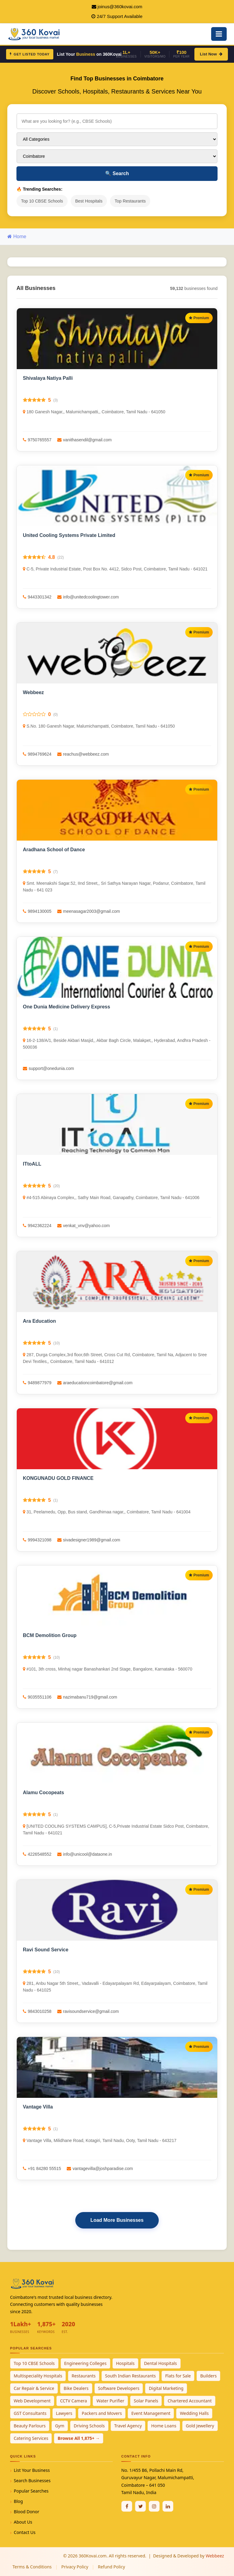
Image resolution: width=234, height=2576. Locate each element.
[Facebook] (126, 2506)
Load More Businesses (117, 2220)
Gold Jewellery (200, 2426)
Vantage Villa (38, 2106)
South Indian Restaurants (130, 2376)
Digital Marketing (166, 2388)
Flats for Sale (178, 2376)
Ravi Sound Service (45, 1949)
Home (16, 236)
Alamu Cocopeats (43, 1792)
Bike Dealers (76, 2388)
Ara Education (39, 1321)
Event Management (150, 2413)
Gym (59, 2426)
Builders (208, 2376)
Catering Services (31, 2438)
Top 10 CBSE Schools (42, 201)
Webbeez (33, 692)
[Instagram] (154, 2506)
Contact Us (24, 2532)
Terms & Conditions (32, 2567)
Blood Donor (26, 2511)
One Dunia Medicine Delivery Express (66, 1006)
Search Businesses (32, 2480)
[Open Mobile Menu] (219, 34)
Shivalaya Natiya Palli (48, 378)
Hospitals (125, 2363)
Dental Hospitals (160, 2363)
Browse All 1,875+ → (79, 2438)
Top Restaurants (130, 201)
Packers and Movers (102, 2413)
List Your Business (32, 2470)
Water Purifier (110, 2401)
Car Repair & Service (34, 2388)
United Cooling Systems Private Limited (69, 535)
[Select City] (117, 156)
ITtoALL (32, 1163)
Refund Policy (111, 2567)
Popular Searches (31, 2491)
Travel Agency (128, 2426)
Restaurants (84, 2376)
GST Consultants (30, 2413)
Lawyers (64, 2413)
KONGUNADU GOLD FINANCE (58, 1478)
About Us (23, 2522)
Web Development (32, 2401)
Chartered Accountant (190, 2401)
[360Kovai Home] (34, 33)
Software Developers (119, 2388)
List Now (211, 54)
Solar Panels (146, 2401)
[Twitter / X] (140, 2506)
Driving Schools (89, 2426)
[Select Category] (117, 139)
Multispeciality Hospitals (38, 2376)
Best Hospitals (88, 201)
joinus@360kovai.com (120, 6)
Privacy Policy (74, 2567)
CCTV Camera (73, 2401)
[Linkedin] (167, 2506)
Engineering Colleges (85, 2363)
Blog (18, 2501)
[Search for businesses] (117, 121)
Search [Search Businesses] (117, 173)
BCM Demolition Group (49, 1635)
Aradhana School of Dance (54, 849)
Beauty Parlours (30, 2426)
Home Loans (163, 2426)
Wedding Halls (194, 2413)
